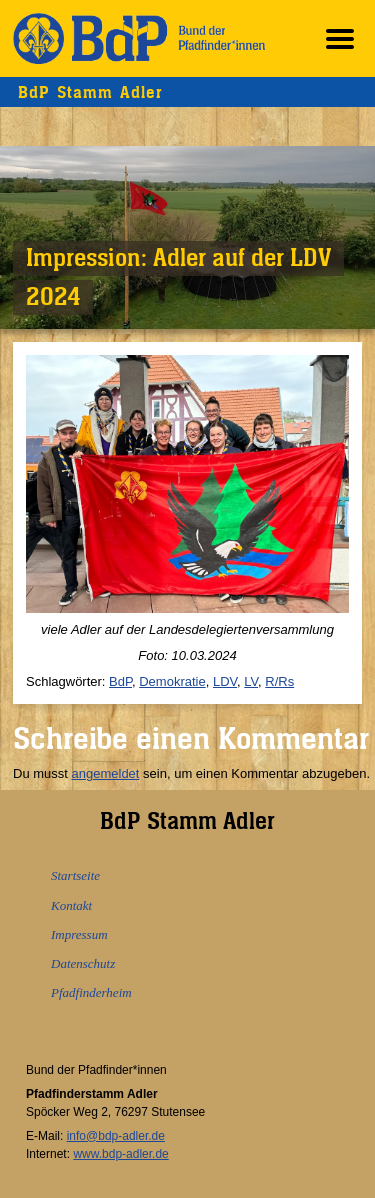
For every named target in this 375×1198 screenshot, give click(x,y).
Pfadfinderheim (91, 992)
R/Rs (279, 681)
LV (251, 681)
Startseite (75, 875)
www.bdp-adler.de (120, 1154)
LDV (225, 681)
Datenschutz (83, 963)
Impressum (79, 934)
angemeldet (106, 773)
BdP (120, 681)
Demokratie (172, 681)
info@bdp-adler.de (116, 1136)
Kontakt (71, 905)
